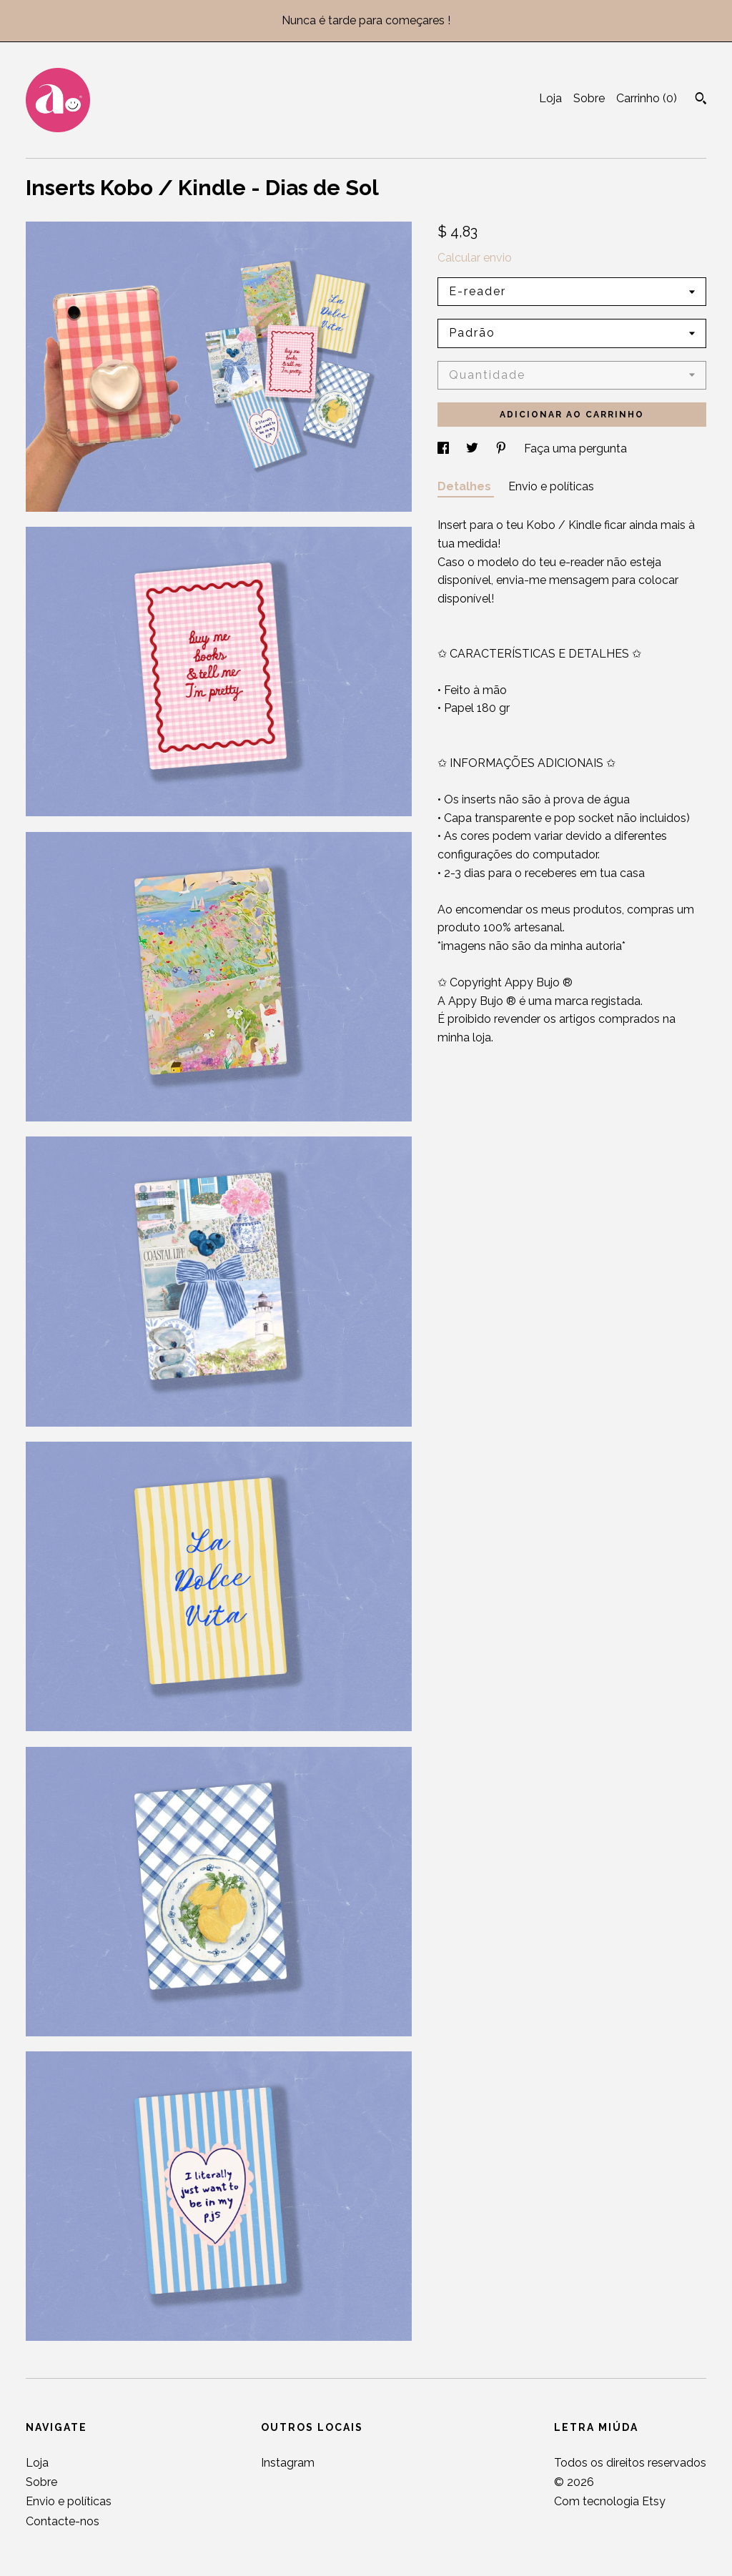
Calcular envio (474, 257)
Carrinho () (646, 98)
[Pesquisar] (701, 100)
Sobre (589, 98)
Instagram (288, 2463)
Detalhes (465, 486)
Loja (550, 98)
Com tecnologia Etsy (610, 2501)
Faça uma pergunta (575, 448)
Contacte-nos (62, 2521)
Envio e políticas (551, 486)
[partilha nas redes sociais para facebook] (444, 448)
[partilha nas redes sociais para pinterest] (502, 448)
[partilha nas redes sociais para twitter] (473, 448)
